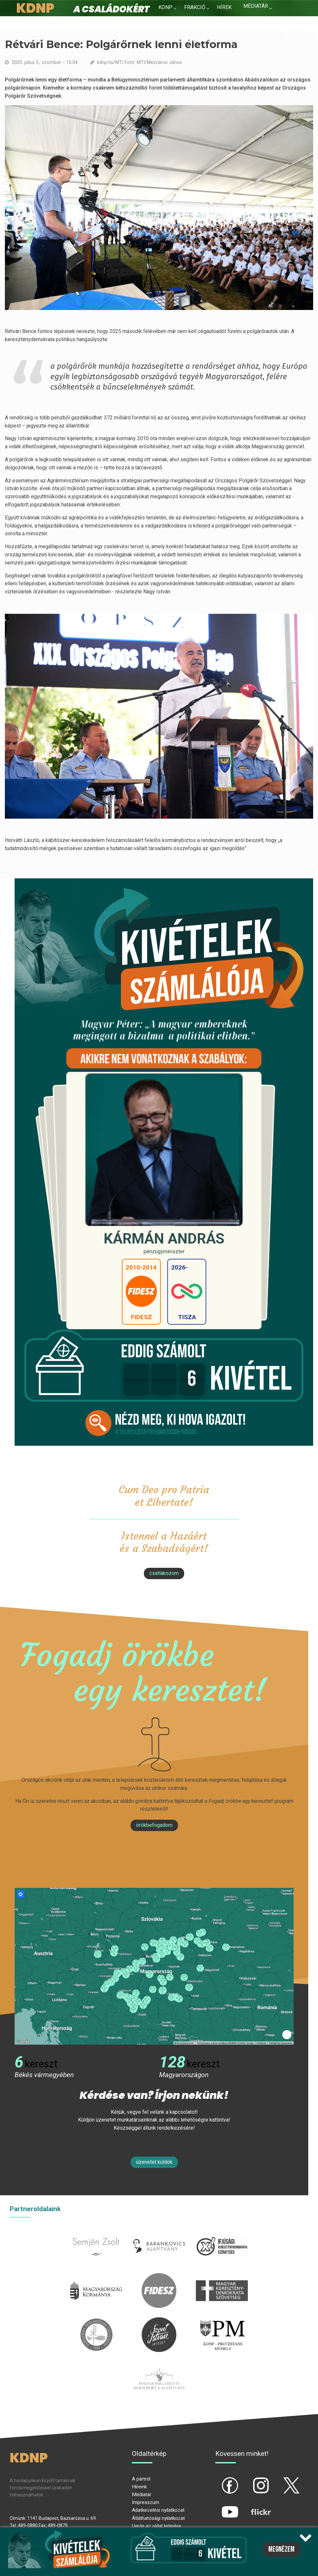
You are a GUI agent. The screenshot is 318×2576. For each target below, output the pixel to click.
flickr (253, 2506)
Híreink (139, 2487)
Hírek (224, 7)
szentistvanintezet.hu (159, 2321)
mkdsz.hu (222, 2277)
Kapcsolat (257, 19)
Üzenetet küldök (154, 2162)
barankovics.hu (159, 2233)
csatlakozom (164, 1573)
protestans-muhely (221, 2321)
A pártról (141, 2479)
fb (219, 2480)
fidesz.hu (159, 2277)
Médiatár (141, 2494)
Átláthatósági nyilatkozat (158, 2518)
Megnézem (281, 2549)
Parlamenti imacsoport (159, 2365)
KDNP (165, 7)
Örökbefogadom (154, 1825)
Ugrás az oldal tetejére (156, 2526)
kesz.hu (96, 2321)
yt (219, 2506)
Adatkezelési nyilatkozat (158, 2510)
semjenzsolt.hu (96, 2233)
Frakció (194, 7)
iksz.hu (222, 2233)
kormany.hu (96, 2277)
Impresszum (145, 2502)
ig (249, 2480)
